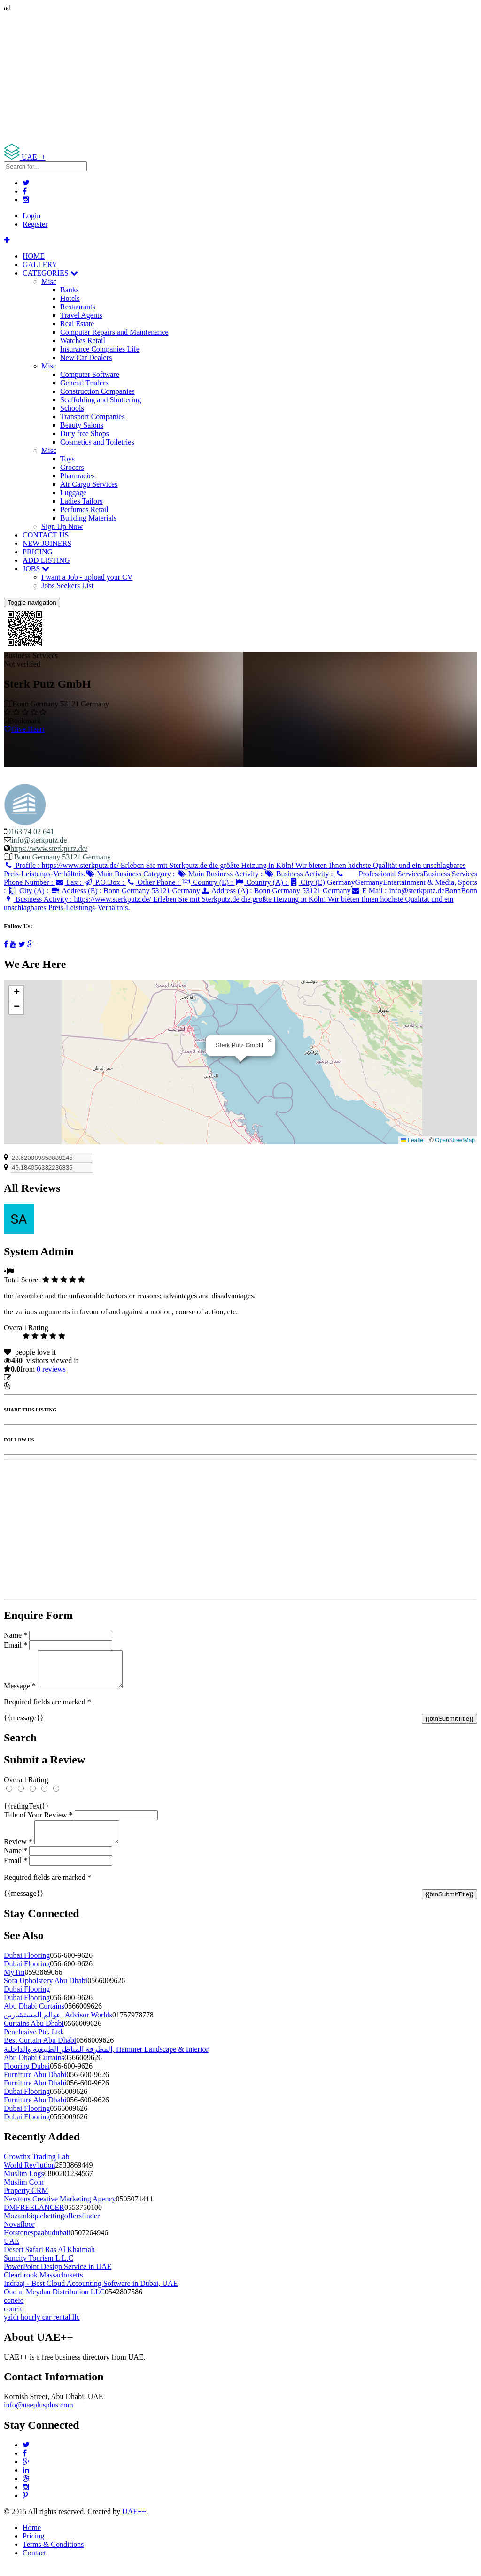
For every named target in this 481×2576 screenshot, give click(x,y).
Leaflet (413, 1140)
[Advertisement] (240, 78)
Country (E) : (208, 882)
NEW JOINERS (47, 543)
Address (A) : (275, 891)
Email (15, 1645)
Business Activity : (299, 874)
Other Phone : (153, 882)
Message (20, 1693)
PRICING (38, 552)
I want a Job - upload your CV (86, 577)
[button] (269, 1040)
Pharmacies (77, 476)
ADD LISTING (46, 560)
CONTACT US (46, 535)
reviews (51, 1369)
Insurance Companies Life (100, 349)
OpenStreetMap (455, 1140)
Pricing (33, 2547)
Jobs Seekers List (67, 586)
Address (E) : (125, 891)
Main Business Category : (131, 874)
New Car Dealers (86, 357)
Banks (69, 290)
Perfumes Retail (84, 510)
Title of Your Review (38, 1822)
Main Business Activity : (220, 874)
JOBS (36, 569)
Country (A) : (262, 882)
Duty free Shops (84, 433)
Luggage (73, 493)
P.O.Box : (105, 882)
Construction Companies (97, 391)
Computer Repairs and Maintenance (114, 332)
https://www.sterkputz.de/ (48, 848)
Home (32, 2539)
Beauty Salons (81, 425)
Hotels (70, 298)
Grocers (72, 467)
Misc (48, 281)
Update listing (34, 1377)
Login (31, 216)
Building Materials (88, 518)
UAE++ (134, 2523)
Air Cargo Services (88, 484)
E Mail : (368, 891)
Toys (67, 459)
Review (18, 1853)
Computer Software (89, 374)
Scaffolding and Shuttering (100, 400)
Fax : (69, 882)
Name (15, 1635)
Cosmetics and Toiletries (97, 442)
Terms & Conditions (53, 2556)
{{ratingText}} (26, 1813)
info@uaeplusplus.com (38, 2416)
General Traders (84, 383)
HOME (34, 256)
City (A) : (29, 891)
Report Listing (32, 1386)
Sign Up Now (62, 526)
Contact (34, 2564)
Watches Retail (82, 341)
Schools (72, 408)
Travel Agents (81, 315)
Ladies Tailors (81, 501)
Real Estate (77, 324)
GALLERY (40, 264)
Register (35, 224)
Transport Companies (92, 417)
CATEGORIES (50, 273)
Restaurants (77, 307)
